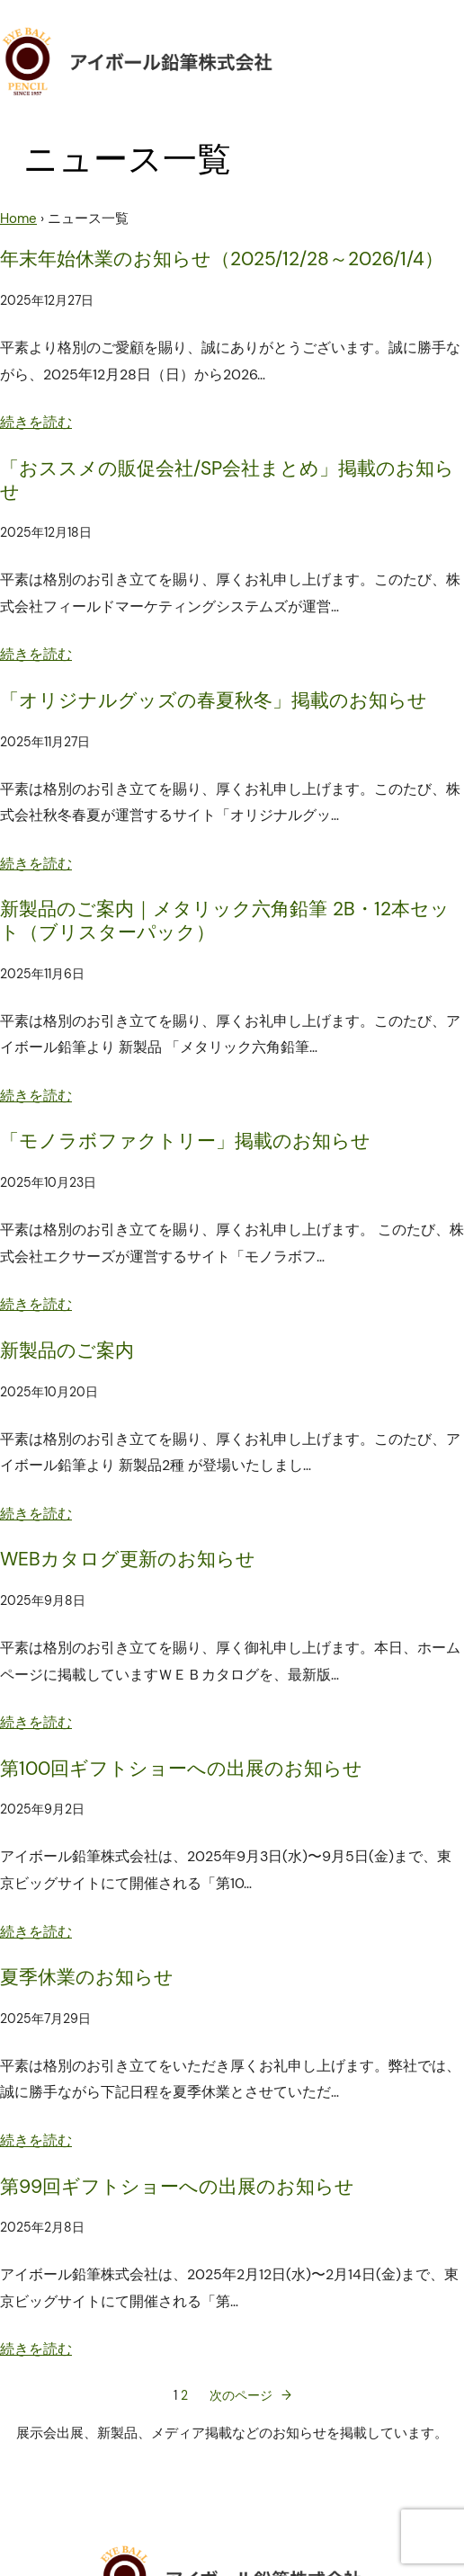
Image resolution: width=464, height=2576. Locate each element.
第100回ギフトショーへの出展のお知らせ (181, 1769)
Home (18, 218)
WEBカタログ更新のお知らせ (127, 1560)
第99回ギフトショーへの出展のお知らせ (177, 2187)
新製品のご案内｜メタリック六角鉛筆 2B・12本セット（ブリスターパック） (225, 921)
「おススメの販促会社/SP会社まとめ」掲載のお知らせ (227, 481)
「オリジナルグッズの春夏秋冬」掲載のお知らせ (213, 701)
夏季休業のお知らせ (87, 1978)
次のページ (250, 2396)
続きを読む (36, 422)
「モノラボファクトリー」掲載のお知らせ (185, 1142)
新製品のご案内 (67, 1351)
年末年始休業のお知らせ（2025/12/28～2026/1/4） (221, 260)
